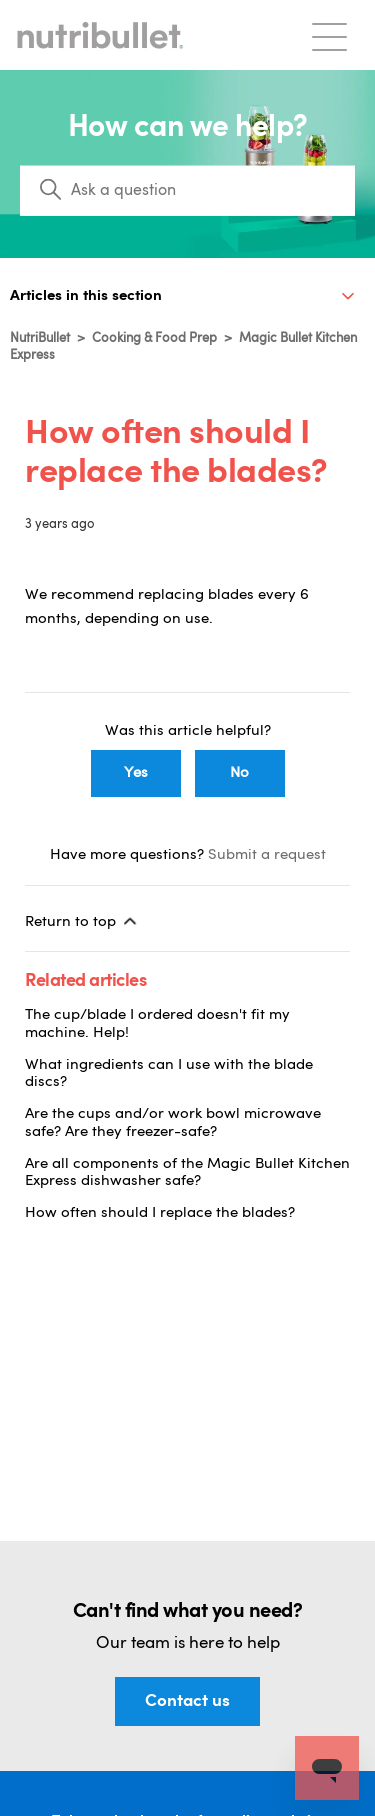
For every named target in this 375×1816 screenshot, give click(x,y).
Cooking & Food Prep (154, 338)
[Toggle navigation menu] (329, 35)
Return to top (82, 921)
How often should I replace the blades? (160, 1213)
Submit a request (267, 855)
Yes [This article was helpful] (136, 773)
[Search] (187, 191)
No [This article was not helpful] (239, 773)
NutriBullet (40, 338)
